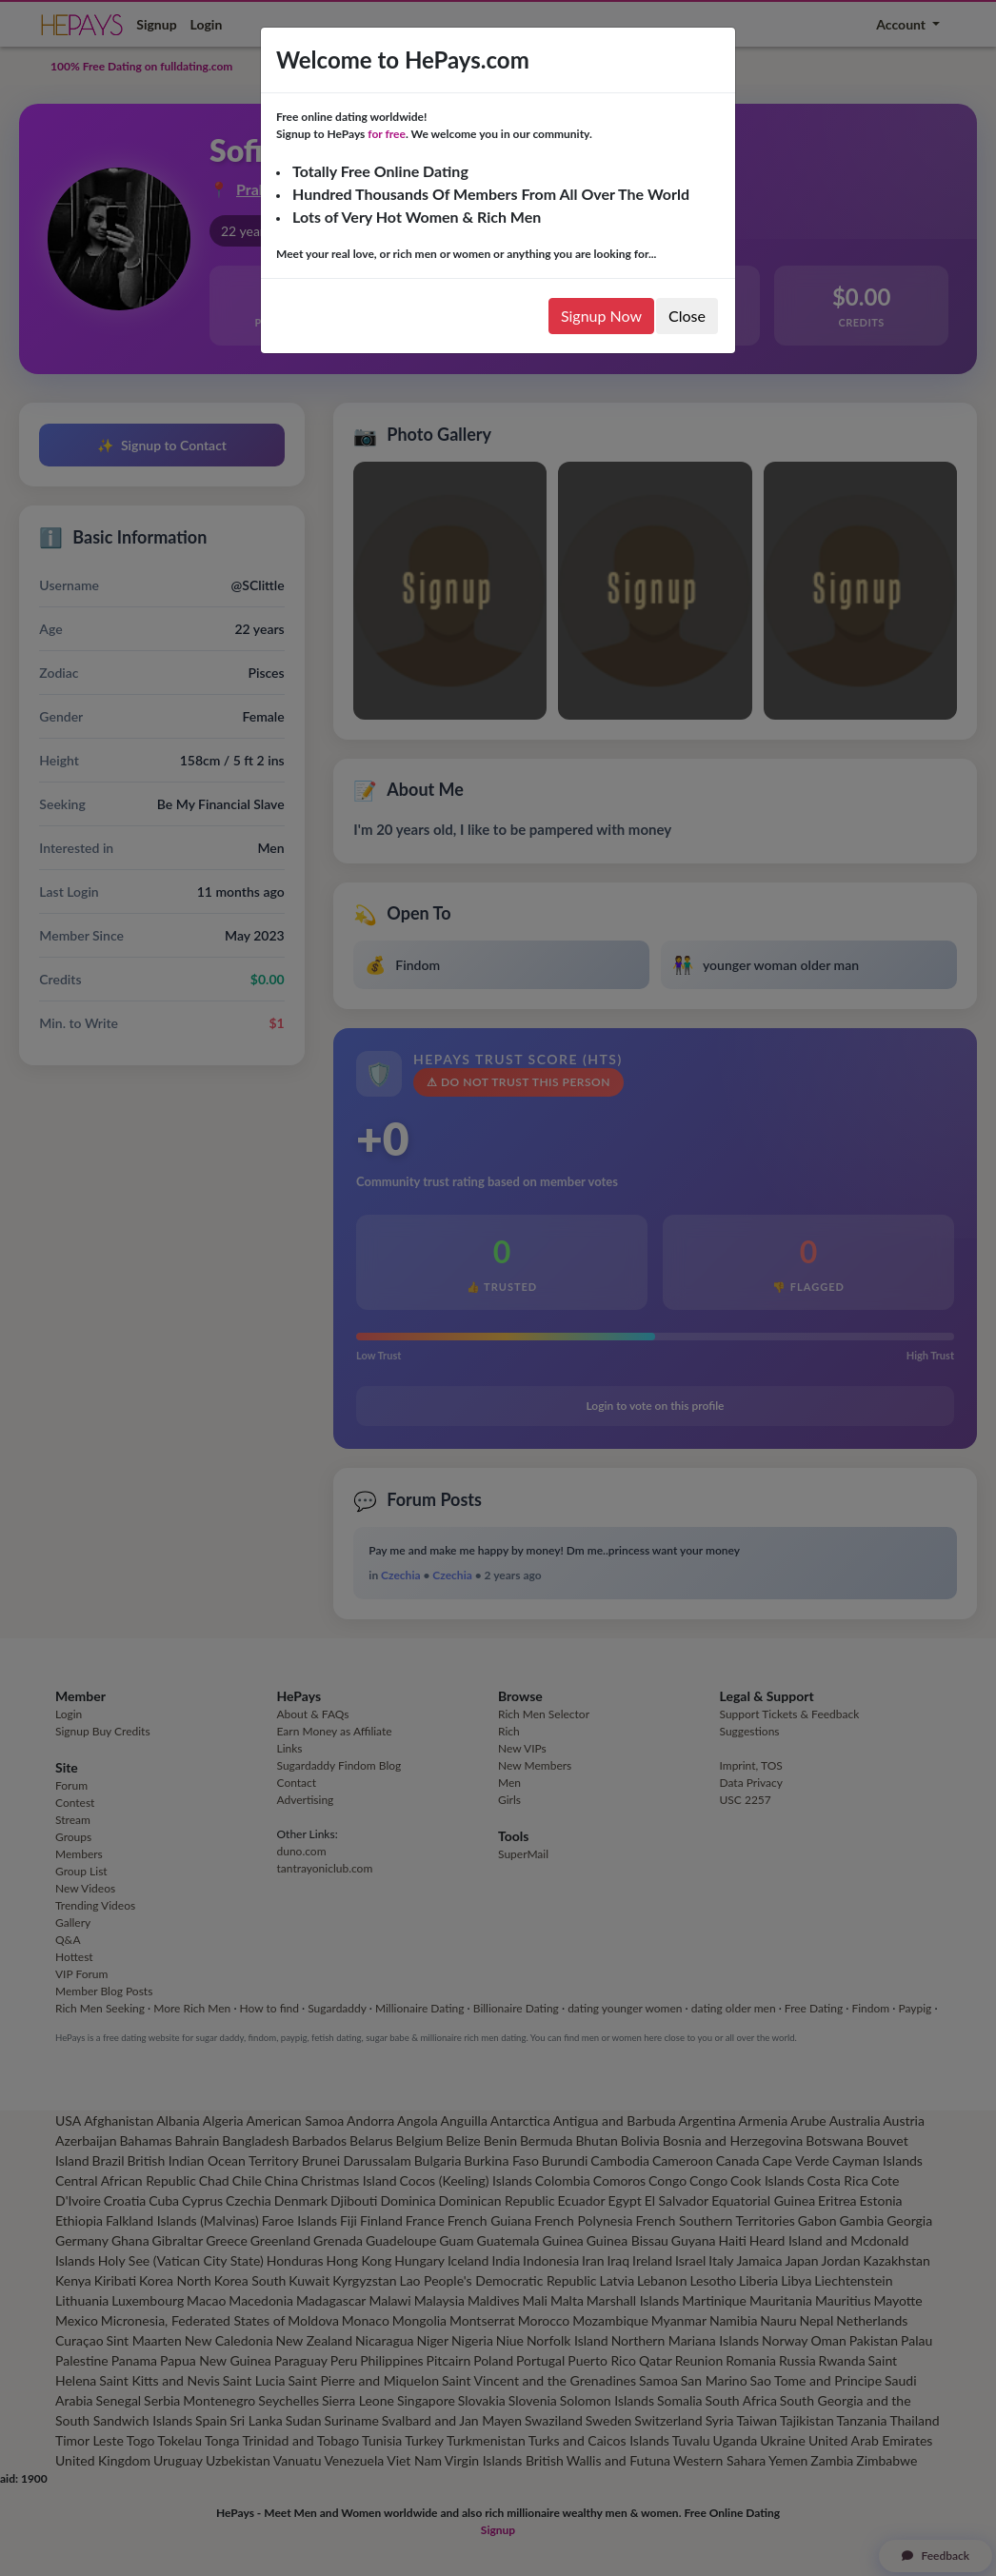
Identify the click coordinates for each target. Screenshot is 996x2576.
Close (687, 316)
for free (387, 134)
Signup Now (601, 316)
